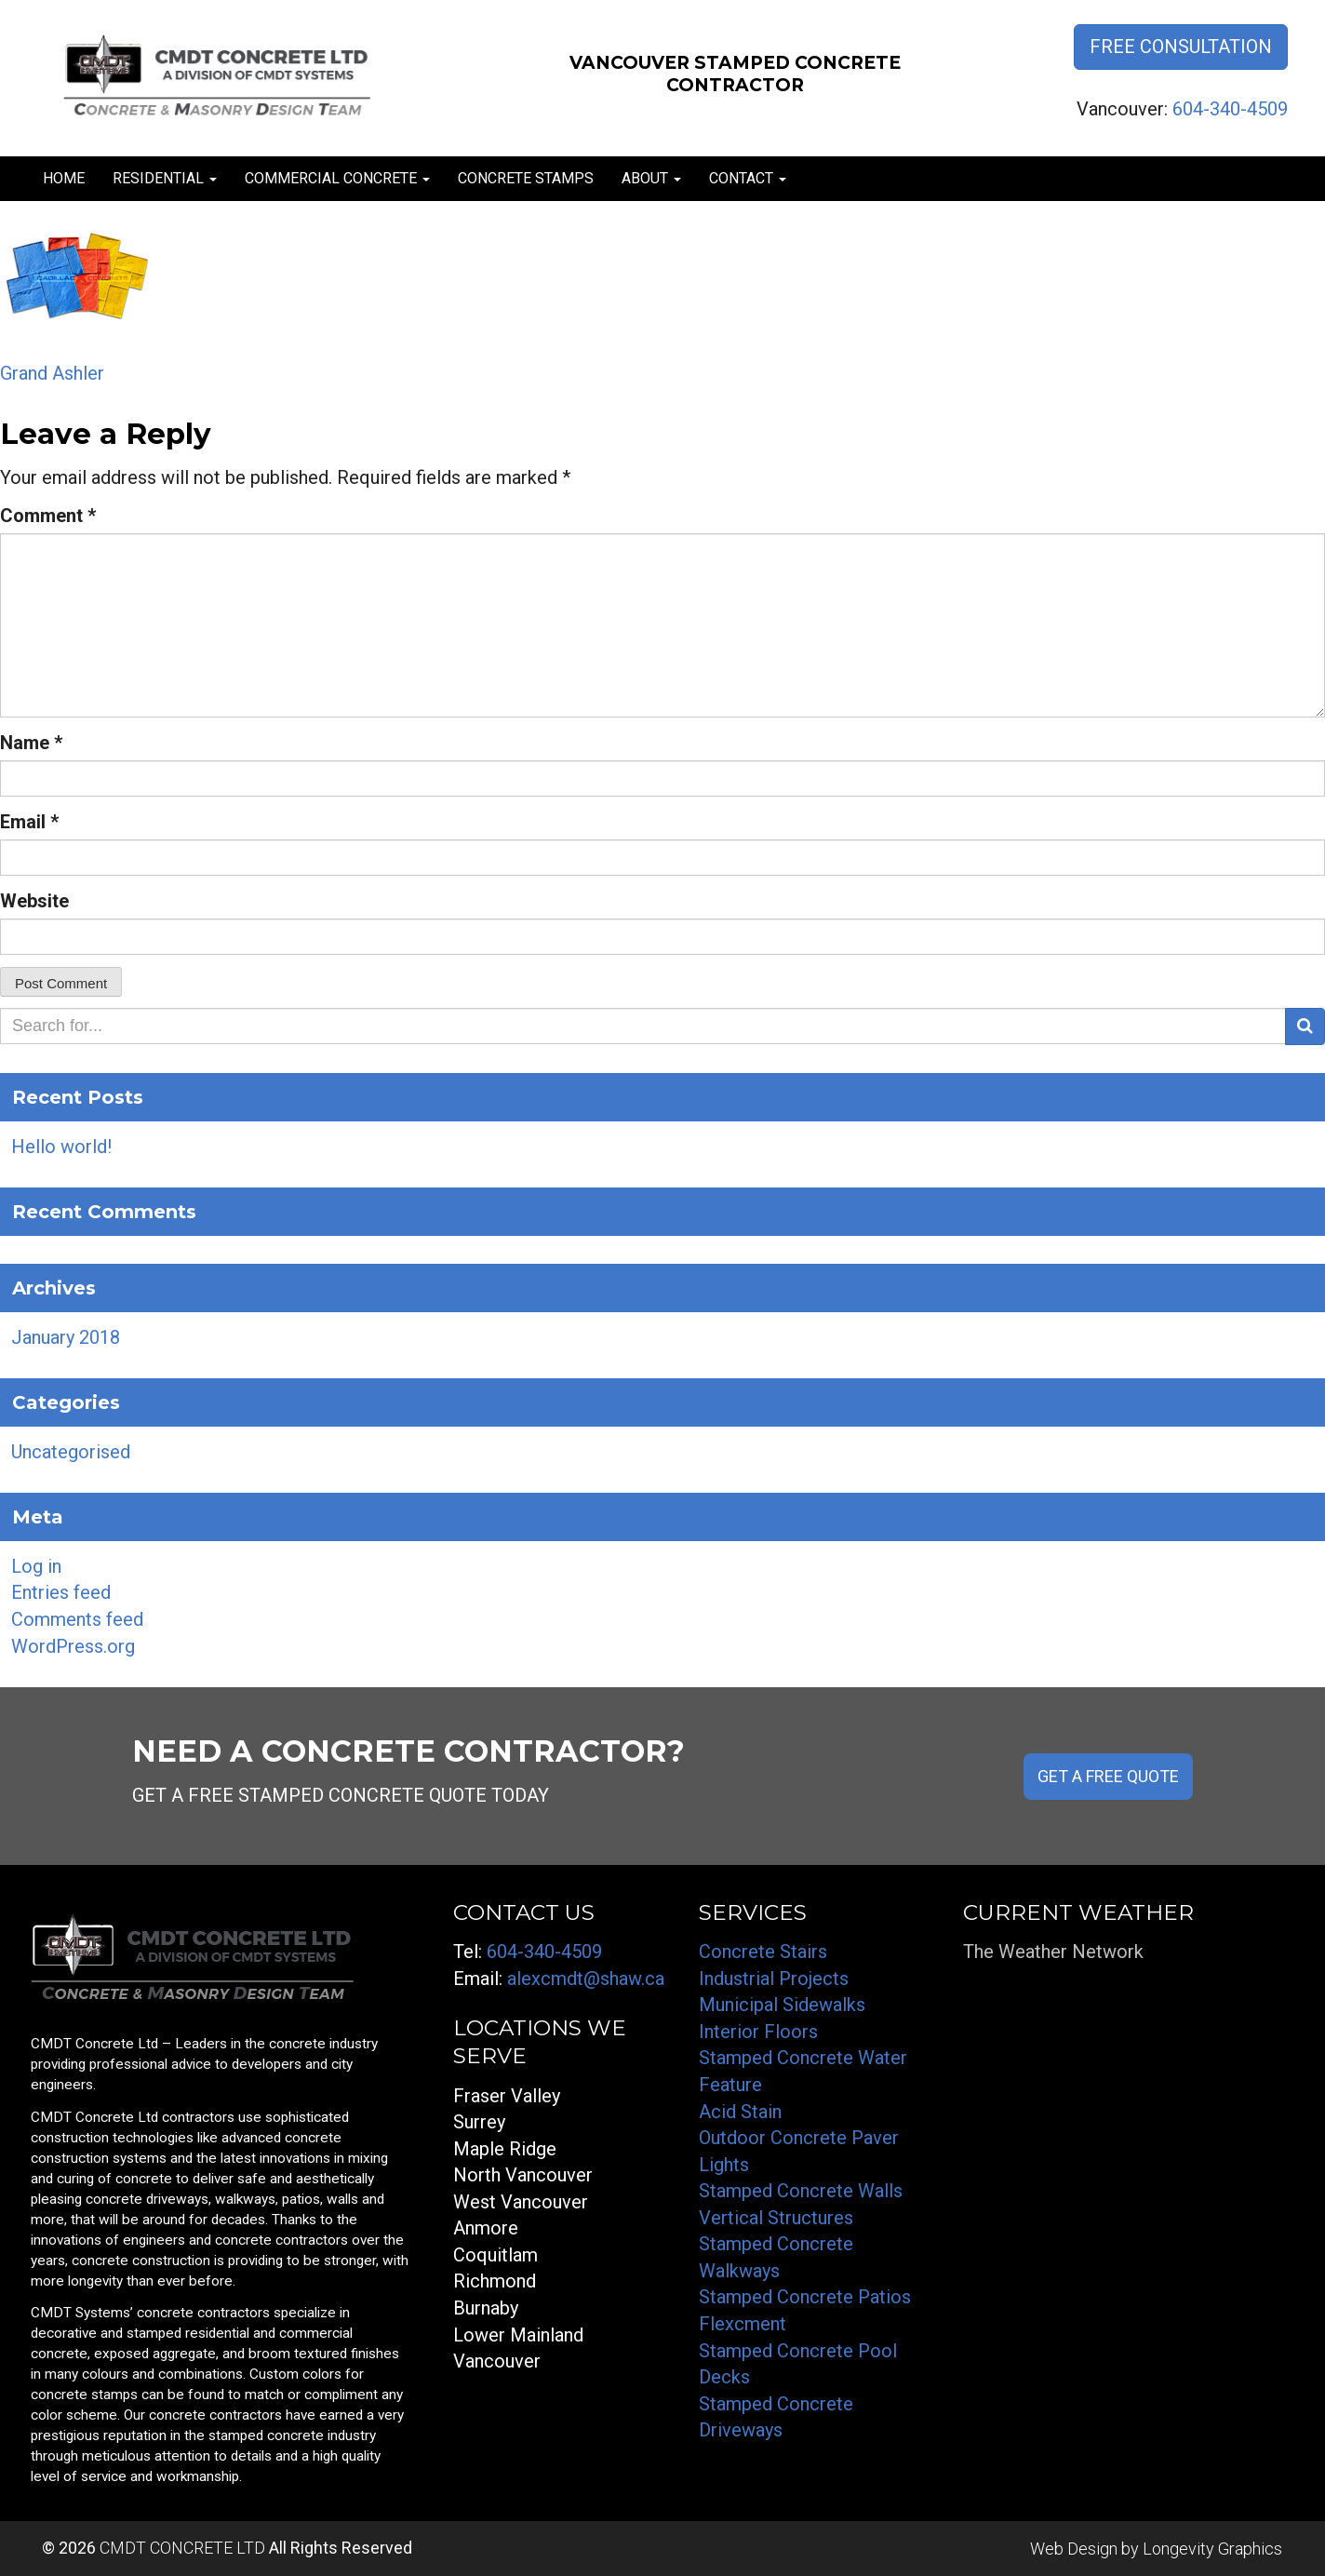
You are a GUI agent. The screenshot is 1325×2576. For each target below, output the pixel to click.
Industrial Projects (774, 1978)
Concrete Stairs (763, 1951)
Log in (36, 1566)
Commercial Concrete (337, 178)
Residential (165, 178)
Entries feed (61, 1592)
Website (34, 901)
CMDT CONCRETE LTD (182, 2547)
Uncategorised (70, 1452)
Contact (747, 178)
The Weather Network (1053, 1951)
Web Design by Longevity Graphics (1156, 2548)
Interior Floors (758, 2031)
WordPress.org (73, 1646)
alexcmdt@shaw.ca (585, 1978)
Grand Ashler (52, 373)
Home (64, 178)
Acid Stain (740, 2111)
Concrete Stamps (526, 178)
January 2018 (65, 1337)
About (651, 178)
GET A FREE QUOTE (1108, 1776)
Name (31, 742)
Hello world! (61, 1146)
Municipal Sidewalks (782, 2004)
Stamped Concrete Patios (805, 2297)
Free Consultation (1181, 46)
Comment (48, 515)
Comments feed (77, 1619)
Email (29, 822)
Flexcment (742, 2324)
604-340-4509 (1230, 109)
